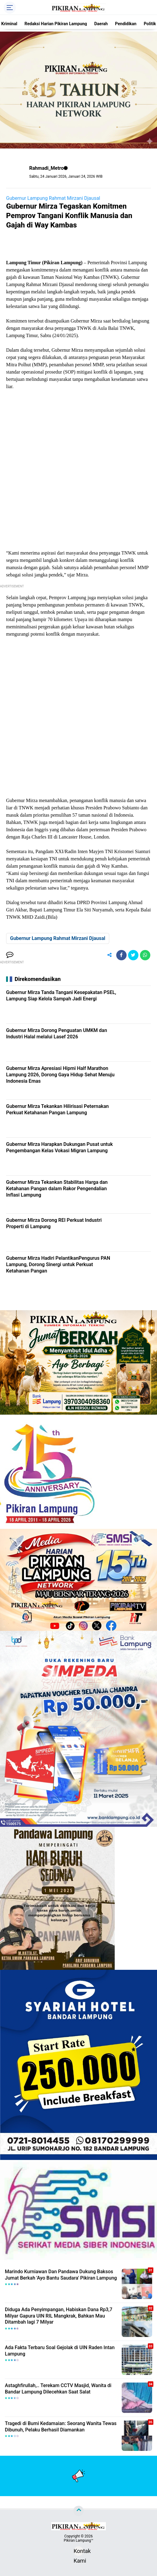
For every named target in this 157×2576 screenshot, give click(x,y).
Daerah (101, 23)
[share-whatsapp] (145, 955)
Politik (150, 23)
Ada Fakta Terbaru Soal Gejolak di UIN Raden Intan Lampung (60, 2351)
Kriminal (9, 23)
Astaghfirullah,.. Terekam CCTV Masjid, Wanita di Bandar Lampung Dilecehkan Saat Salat (58, 2389)
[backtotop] (78, 2511)
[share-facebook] (121, 955)
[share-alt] (109, 955)
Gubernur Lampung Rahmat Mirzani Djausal (53, 198)
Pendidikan (125, 23)
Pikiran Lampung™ (78, 2540)
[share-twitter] (133, 955)
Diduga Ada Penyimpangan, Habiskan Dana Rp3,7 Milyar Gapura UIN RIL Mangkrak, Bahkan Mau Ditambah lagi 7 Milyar (58, 2316)
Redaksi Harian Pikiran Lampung (56, 23)
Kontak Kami (78, 2552)
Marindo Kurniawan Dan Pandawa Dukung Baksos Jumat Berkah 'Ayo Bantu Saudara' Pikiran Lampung (61, 2275)
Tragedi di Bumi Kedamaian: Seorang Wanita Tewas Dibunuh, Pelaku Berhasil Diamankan (61, 2427)
